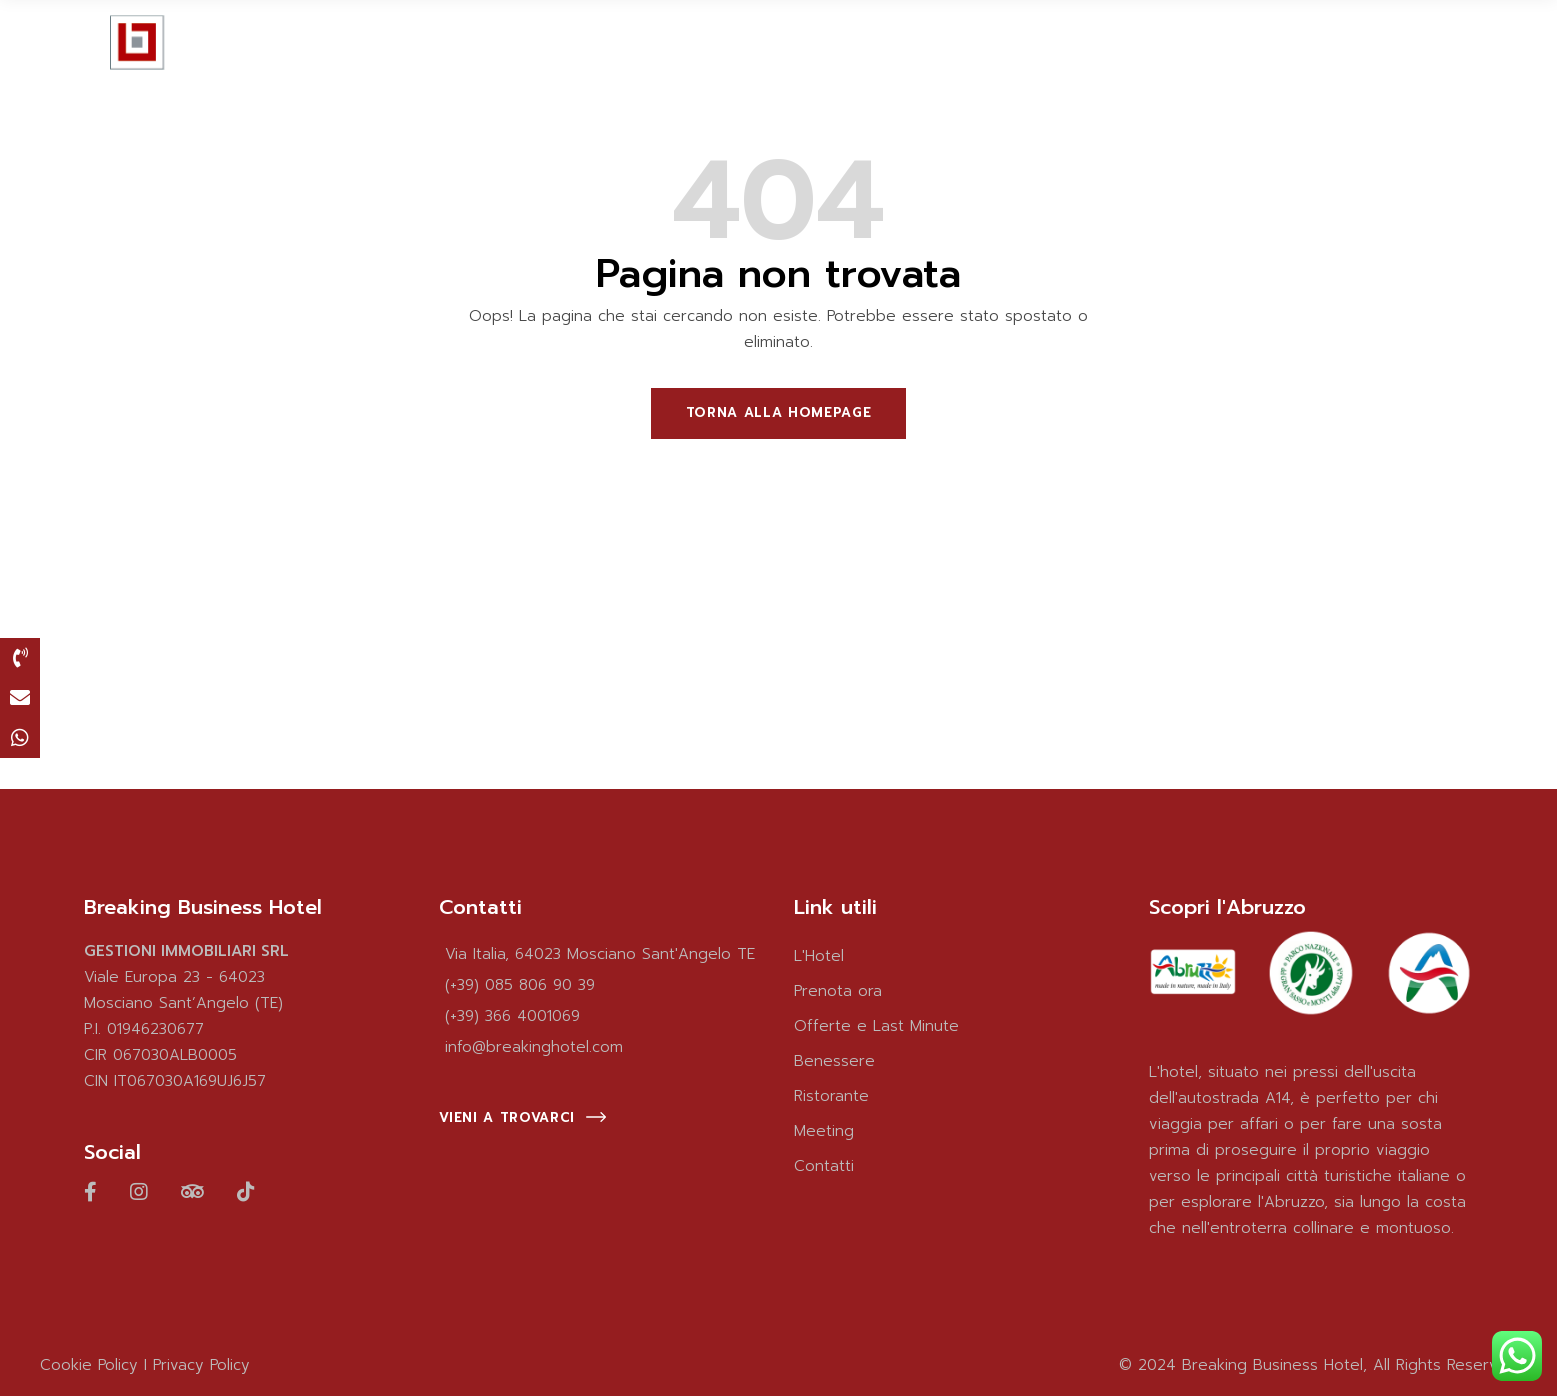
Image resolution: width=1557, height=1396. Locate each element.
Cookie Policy (89, 1365)
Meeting (824, 1131)
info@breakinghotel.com (534, 1047)
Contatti (824, 1166)
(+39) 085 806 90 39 (520, 985)
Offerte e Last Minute (876, 1026)
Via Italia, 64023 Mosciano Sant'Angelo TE (600, 954)
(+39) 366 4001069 (512, 1016)
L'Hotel (819, 956)
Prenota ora (838, 991)
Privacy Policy (201, 1365)
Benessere (834, 1061)
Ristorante (831, 1096)
